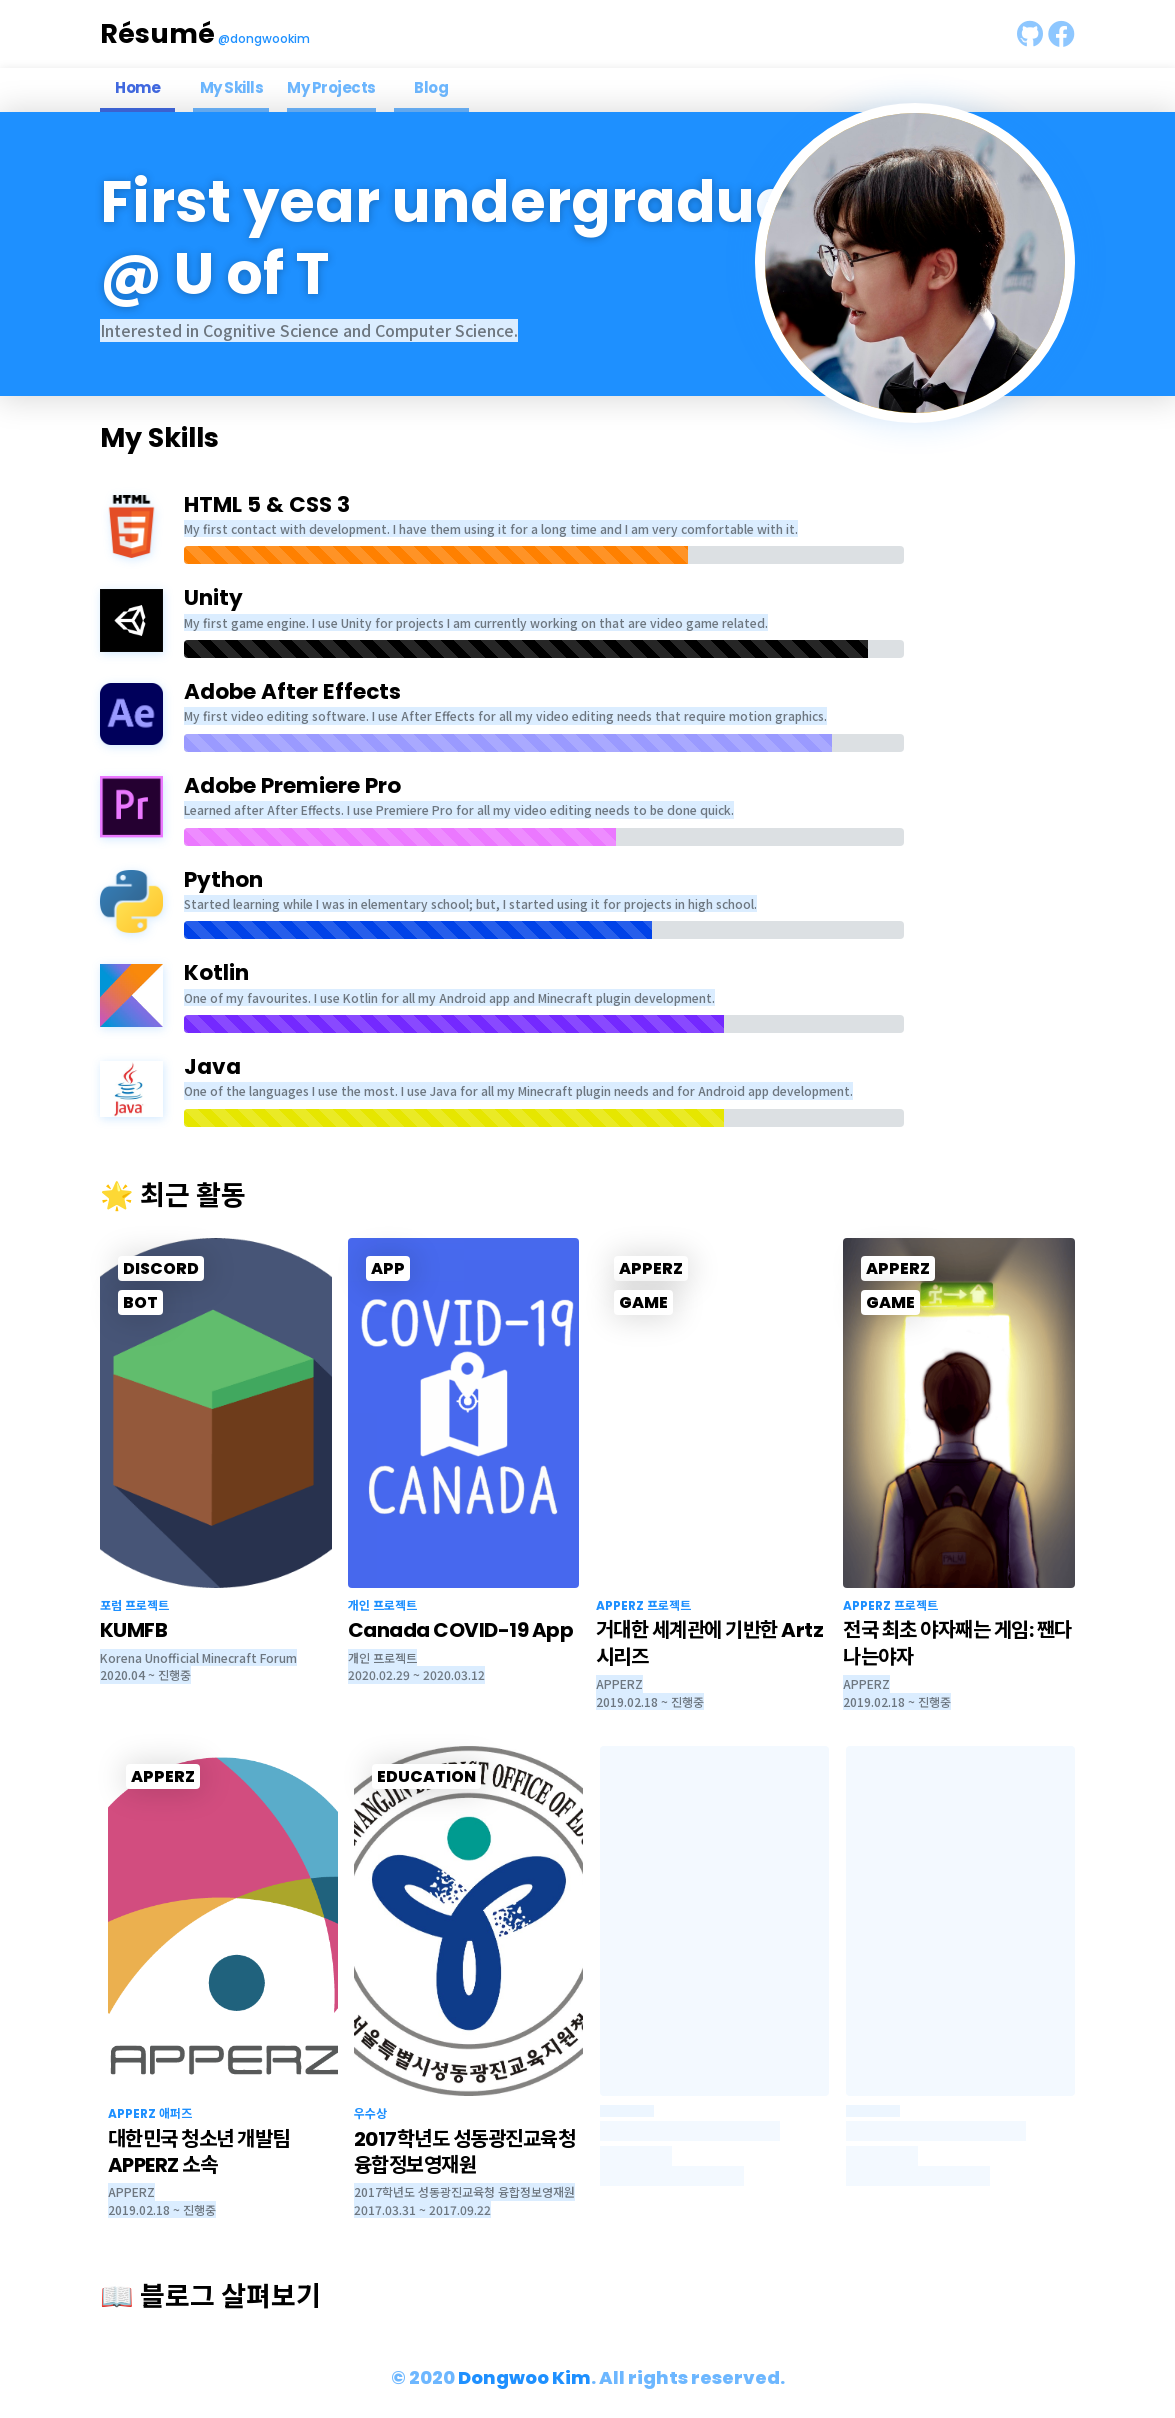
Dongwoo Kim (524, 2377)
